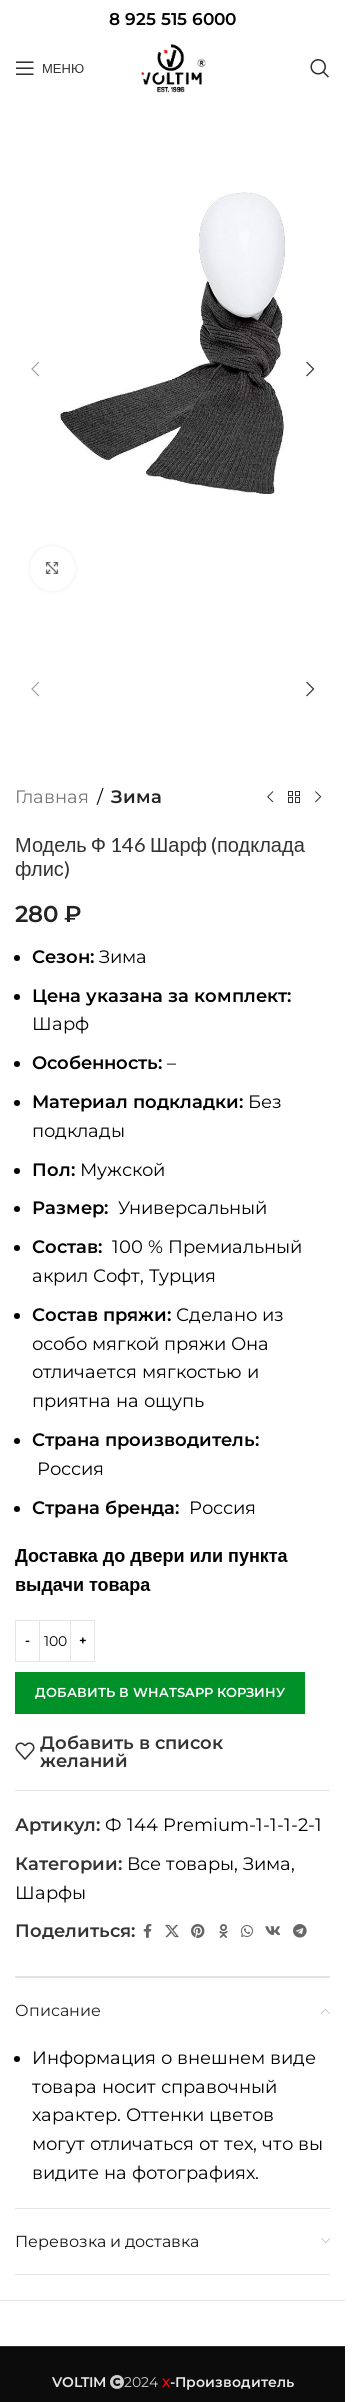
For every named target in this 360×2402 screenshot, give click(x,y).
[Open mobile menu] (49, 68)
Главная (52, 797)
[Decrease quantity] (27, 1641)
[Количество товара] (55, 1641)
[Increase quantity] (82, 1641)
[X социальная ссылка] (172, 1931)
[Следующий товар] (318, 797)
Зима (136, 797)
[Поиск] (320, 68)
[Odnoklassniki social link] (223, 1931)
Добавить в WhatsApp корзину (160, 1692)
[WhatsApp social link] (247, 1931)
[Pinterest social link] (198, 1931)
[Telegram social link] (300, 1931)
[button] (35, 369)
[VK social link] (273, 1931)
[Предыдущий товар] (270, 797)
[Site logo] (173, 68)
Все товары (180, 1864)
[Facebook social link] (147, 1931)
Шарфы (50, 1893)
